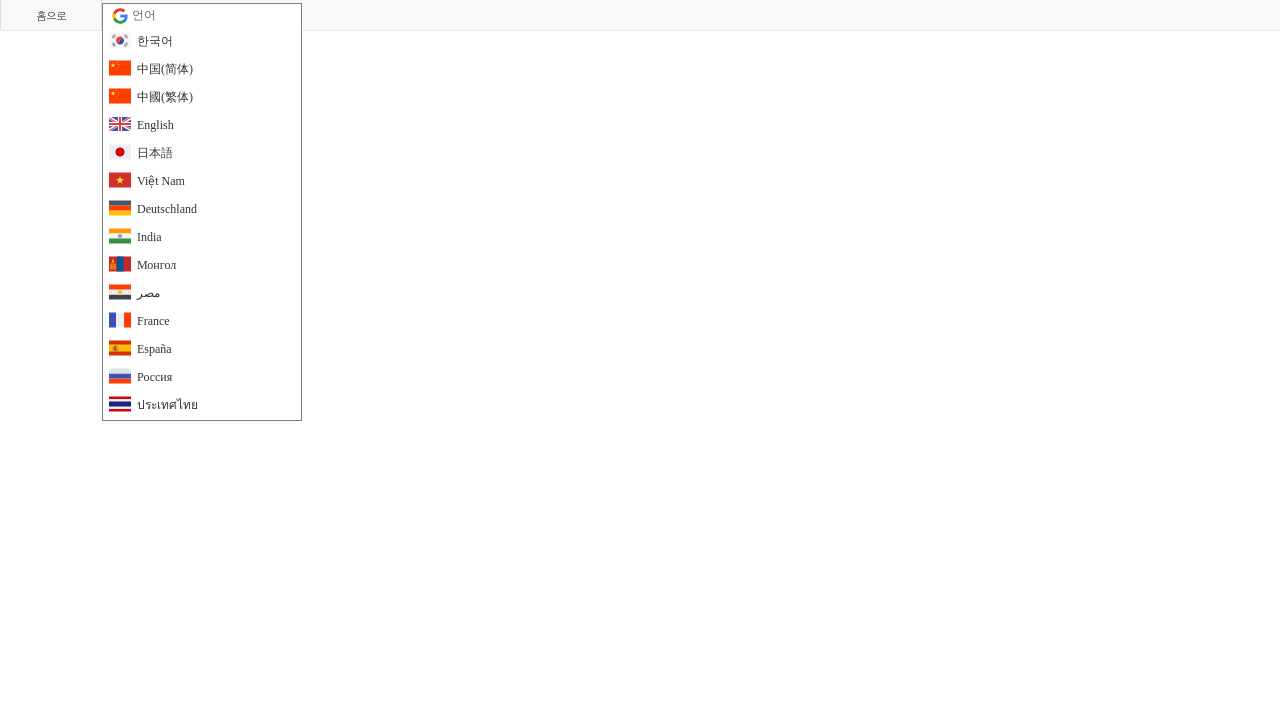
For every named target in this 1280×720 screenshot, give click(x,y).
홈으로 (51, 15)
